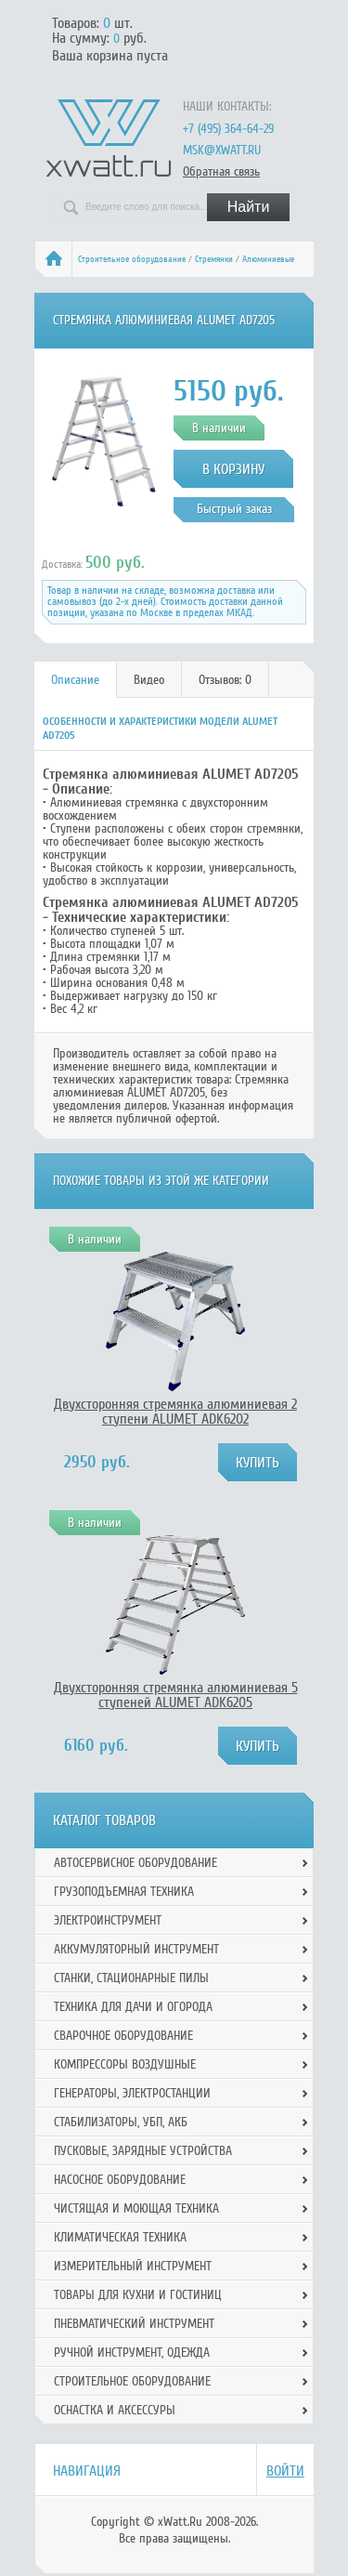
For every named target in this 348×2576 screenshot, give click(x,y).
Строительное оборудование (132, 259)
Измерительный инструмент (133, 2266)
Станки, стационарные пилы (131, 1978)
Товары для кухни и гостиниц (138, 2295)
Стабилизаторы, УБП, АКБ (120, 2122)
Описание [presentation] (75, 680)
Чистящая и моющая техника (136, 2208)
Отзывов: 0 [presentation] (225, 680)
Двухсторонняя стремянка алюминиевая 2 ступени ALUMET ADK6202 (175, 1411)
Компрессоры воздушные (125, 2064)
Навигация (87, 2471)
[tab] (75, 680)
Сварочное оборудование (123, 2036)
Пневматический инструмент (134, 2324)
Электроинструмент (107, 1920)
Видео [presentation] (149, 680)
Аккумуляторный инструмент (136, 1949)
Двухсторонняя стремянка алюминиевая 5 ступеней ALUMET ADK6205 (176, 1695)
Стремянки (214, 259)
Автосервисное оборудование (135, 1863)
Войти (285, 2471)
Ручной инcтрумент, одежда (132, 2352)
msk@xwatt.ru (222, 150)
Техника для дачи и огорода (133, 2007)
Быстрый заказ (234, 509)
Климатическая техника (120, 2237)
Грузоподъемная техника (124, 1891)
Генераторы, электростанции (132, 2093)
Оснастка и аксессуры (114, 2410)
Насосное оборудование (120, 2180)
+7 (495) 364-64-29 (228, 129)
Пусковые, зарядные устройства (143, 2151)
